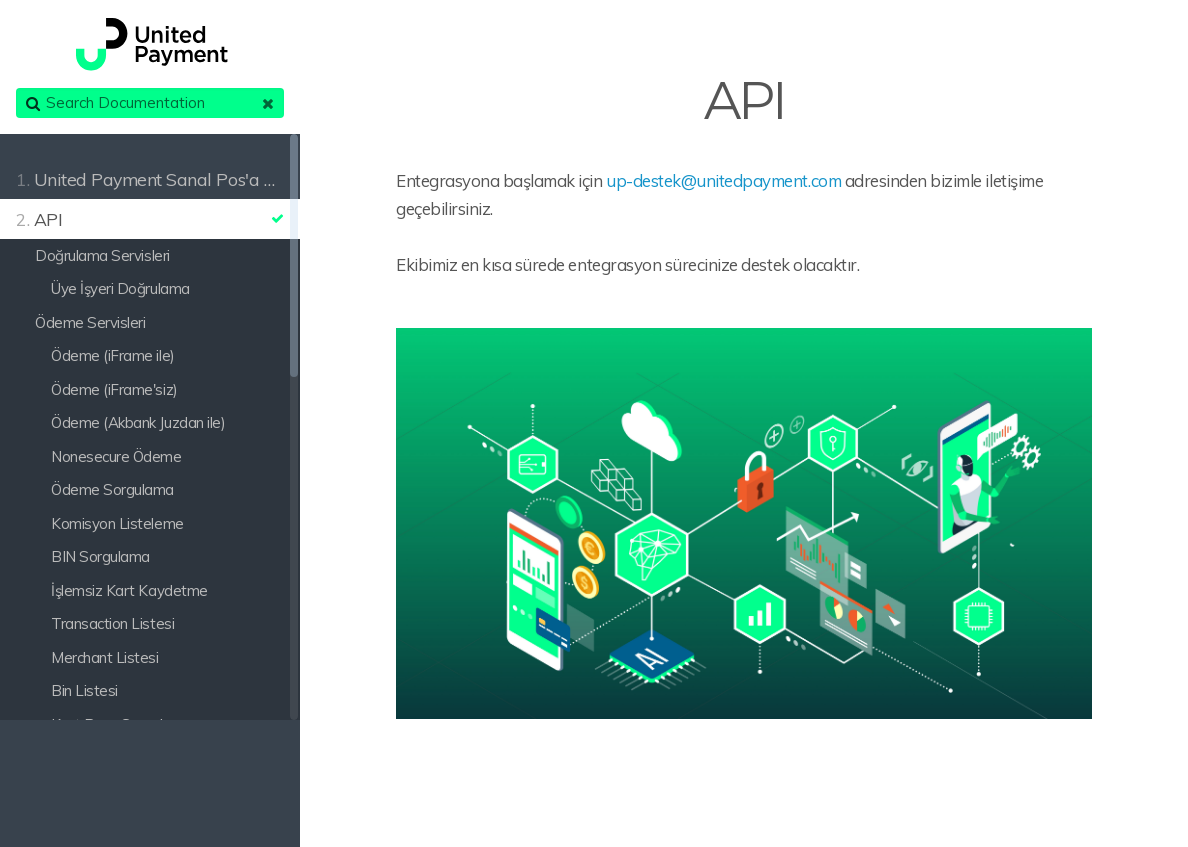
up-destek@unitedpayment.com (723, 180)
